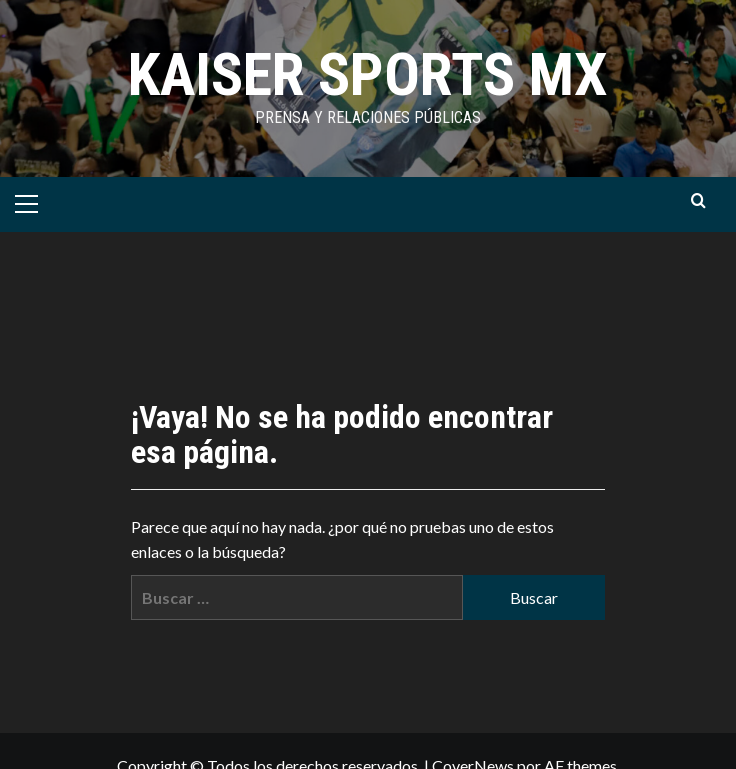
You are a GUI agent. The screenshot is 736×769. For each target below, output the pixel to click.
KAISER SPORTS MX (368, 74)
